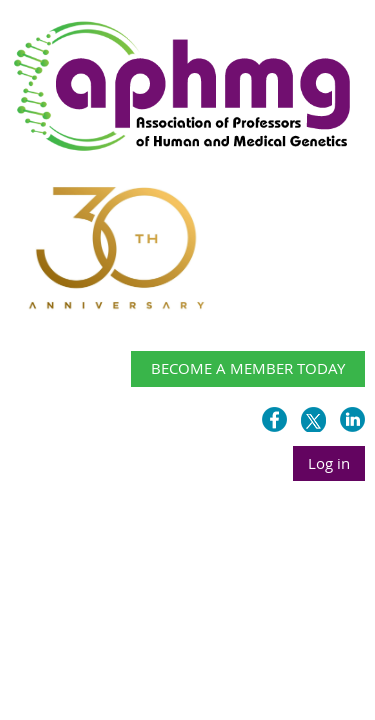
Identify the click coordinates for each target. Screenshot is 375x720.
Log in (329, 463)
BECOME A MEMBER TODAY (248, 368)
